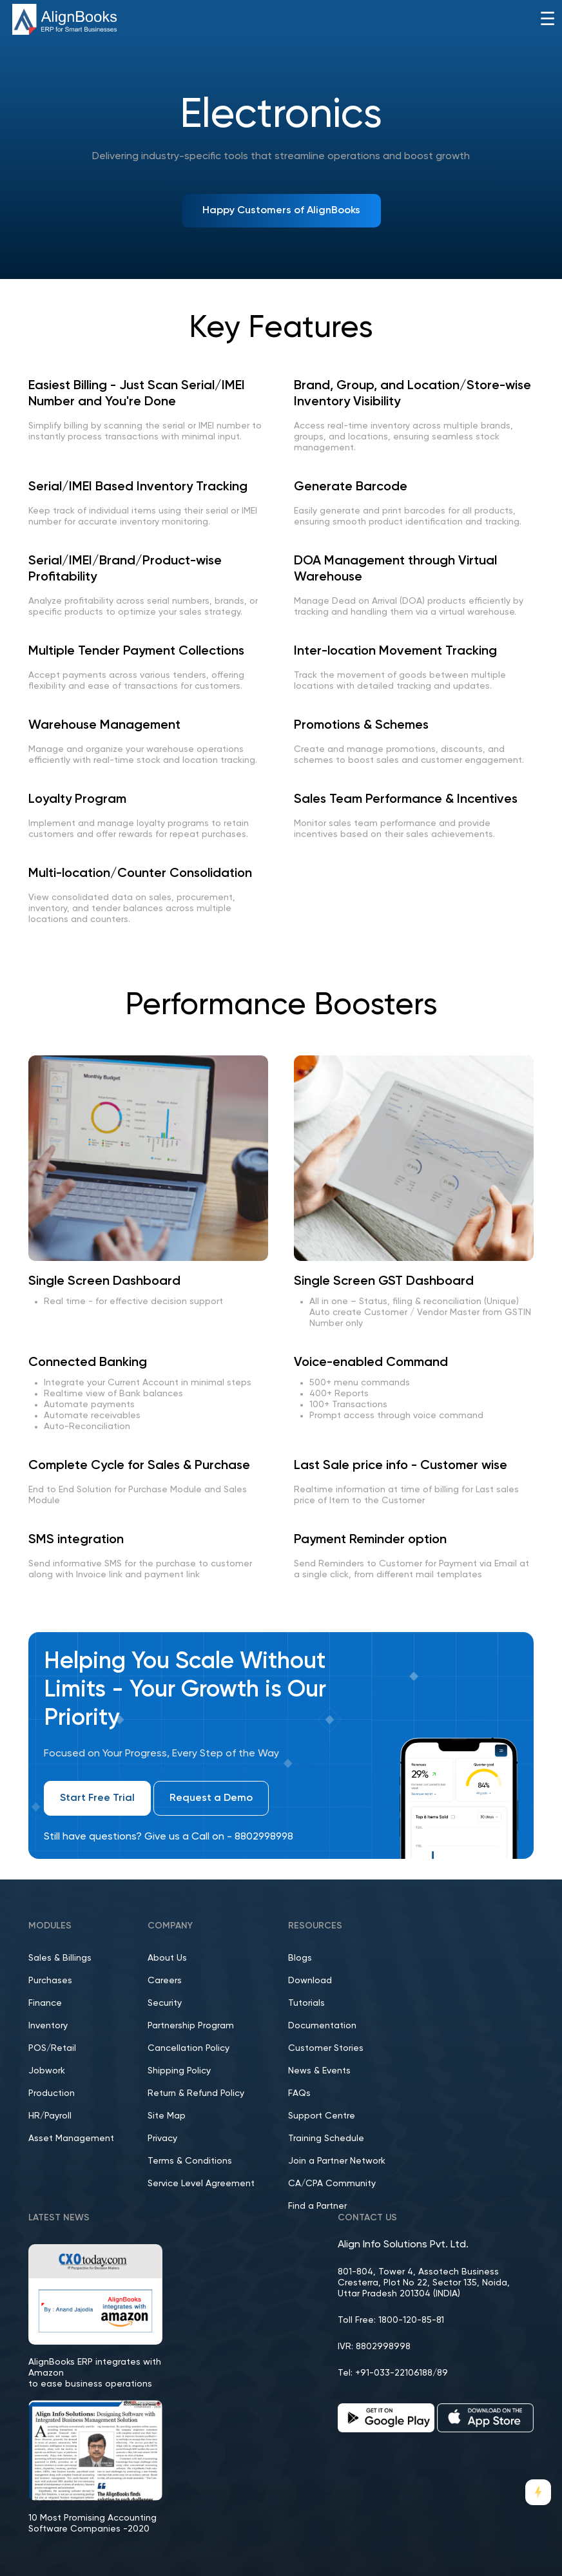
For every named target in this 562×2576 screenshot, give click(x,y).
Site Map (167, 2115)
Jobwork (46, 2070)
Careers (165, 1980)
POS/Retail (52, 2048)
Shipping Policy (179, 2070)
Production (51, 2093)
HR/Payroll (50, 2115)
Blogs (300, 1958)
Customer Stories (325, 2048)
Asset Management (71, 2138)
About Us (167, 1958)
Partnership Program (191, 2025)
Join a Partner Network (336, 2161)
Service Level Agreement (201, 2183)
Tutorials (306, 2003)
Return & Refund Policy (196, 2093)
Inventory (48, 2025)
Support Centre (321, 2115)
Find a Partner (317, 2206)
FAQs (299, 2093)
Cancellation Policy (188, 2048)
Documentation (322, 2025)
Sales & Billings (60, 1958)
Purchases (50, 1980)
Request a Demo (211, 1798)
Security (165, 2003)
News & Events (319, 2070)
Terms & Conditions (190, 2161)
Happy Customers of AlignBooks (281, 211)
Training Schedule (326, 2138)
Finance (45, 2003)
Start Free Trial (97, 1798)
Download (310, 1980)
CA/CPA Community (332, 2183)
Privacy (162, 2138)
